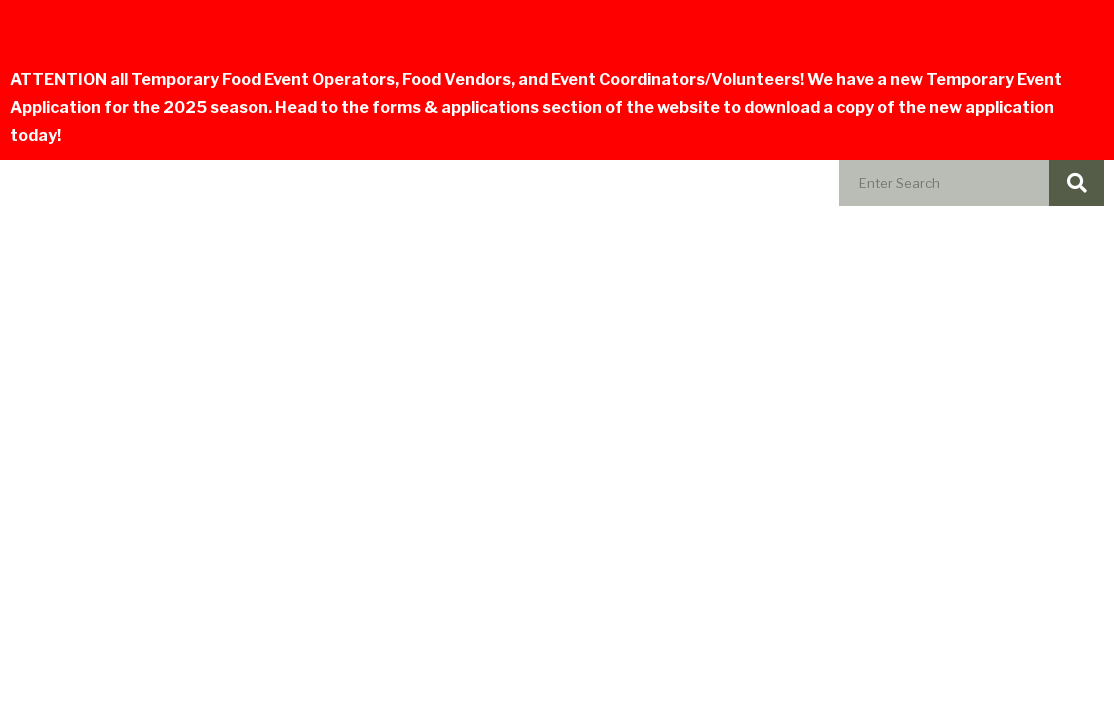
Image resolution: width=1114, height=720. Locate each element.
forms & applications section (487, 107)
